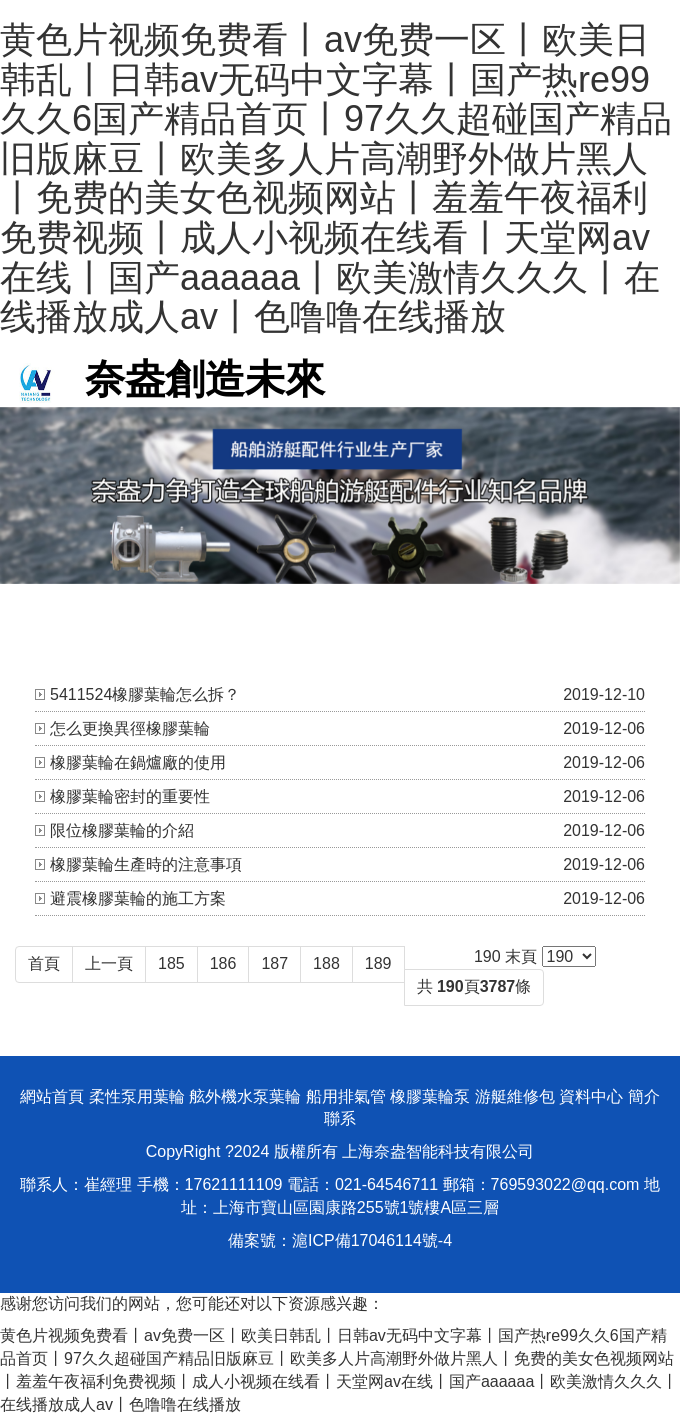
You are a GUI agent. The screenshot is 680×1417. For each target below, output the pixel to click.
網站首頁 (52, 1096)
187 (274, 963)
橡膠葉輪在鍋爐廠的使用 (138, 762)
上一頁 (109, 963)
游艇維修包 (515, 1096)
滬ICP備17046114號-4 (372, 1240)
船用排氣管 (346, 1096)
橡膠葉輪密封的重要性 (130, 796)
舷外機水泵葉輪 (245, 1096)
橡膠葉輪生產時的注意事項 (146, 864)
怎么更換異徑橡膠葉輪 (130, 728)
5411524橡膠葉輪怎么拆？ (145, 694)
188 (326, 963)
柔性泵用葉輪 (137, 1096)
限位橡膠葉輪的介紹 (122, 830)
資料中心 (591, 1096)
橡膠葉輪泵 (430, 1096)
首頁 (44, 963)
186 (223, 963)
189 (378, 963)
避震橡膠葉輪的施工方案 (138, 898)
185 (171, 963)
